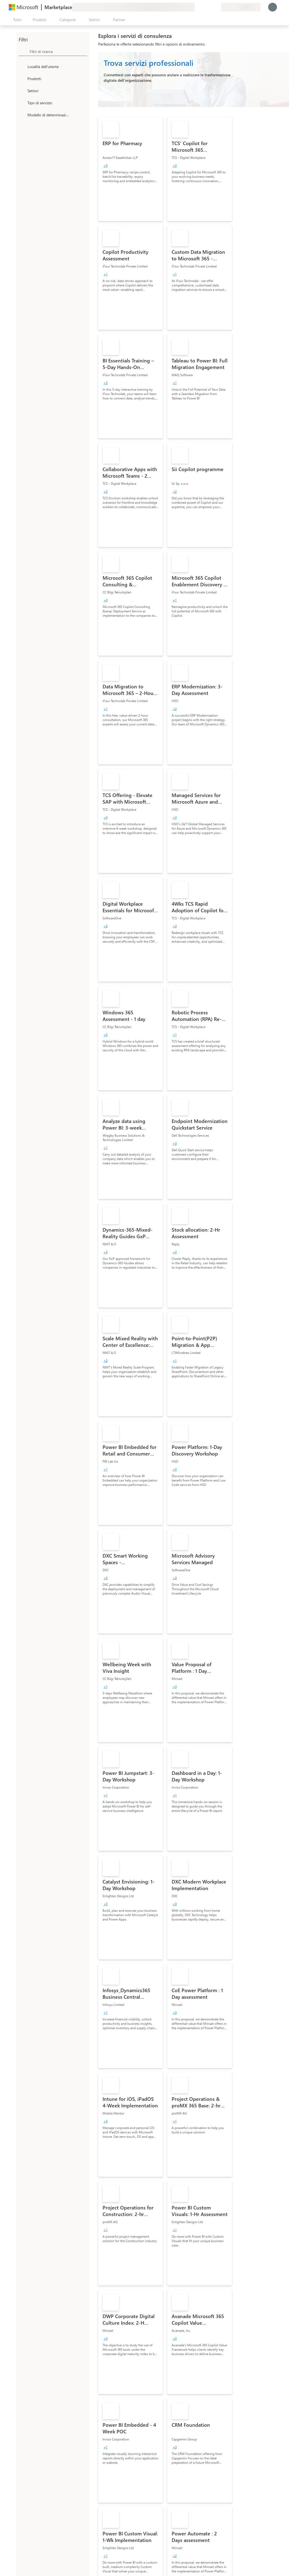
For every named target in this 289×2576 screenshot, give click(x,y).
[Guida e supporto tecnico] (203, 7)
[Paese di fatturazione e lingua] (240, 7)
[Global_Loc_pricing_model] (22, 114)
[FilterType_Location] (22, 66)
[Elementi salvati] (210, 7)
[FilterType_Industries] (22, 90)
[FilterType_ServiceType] (22, 102)
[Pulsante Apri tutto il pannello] (16, 19)
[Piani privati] (216, 7)
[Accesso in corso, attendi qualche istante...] (272, 7)
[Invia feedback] (197, 7)
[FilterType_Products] (22, 78)
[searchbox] (58, 51)
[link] (130, 169)
